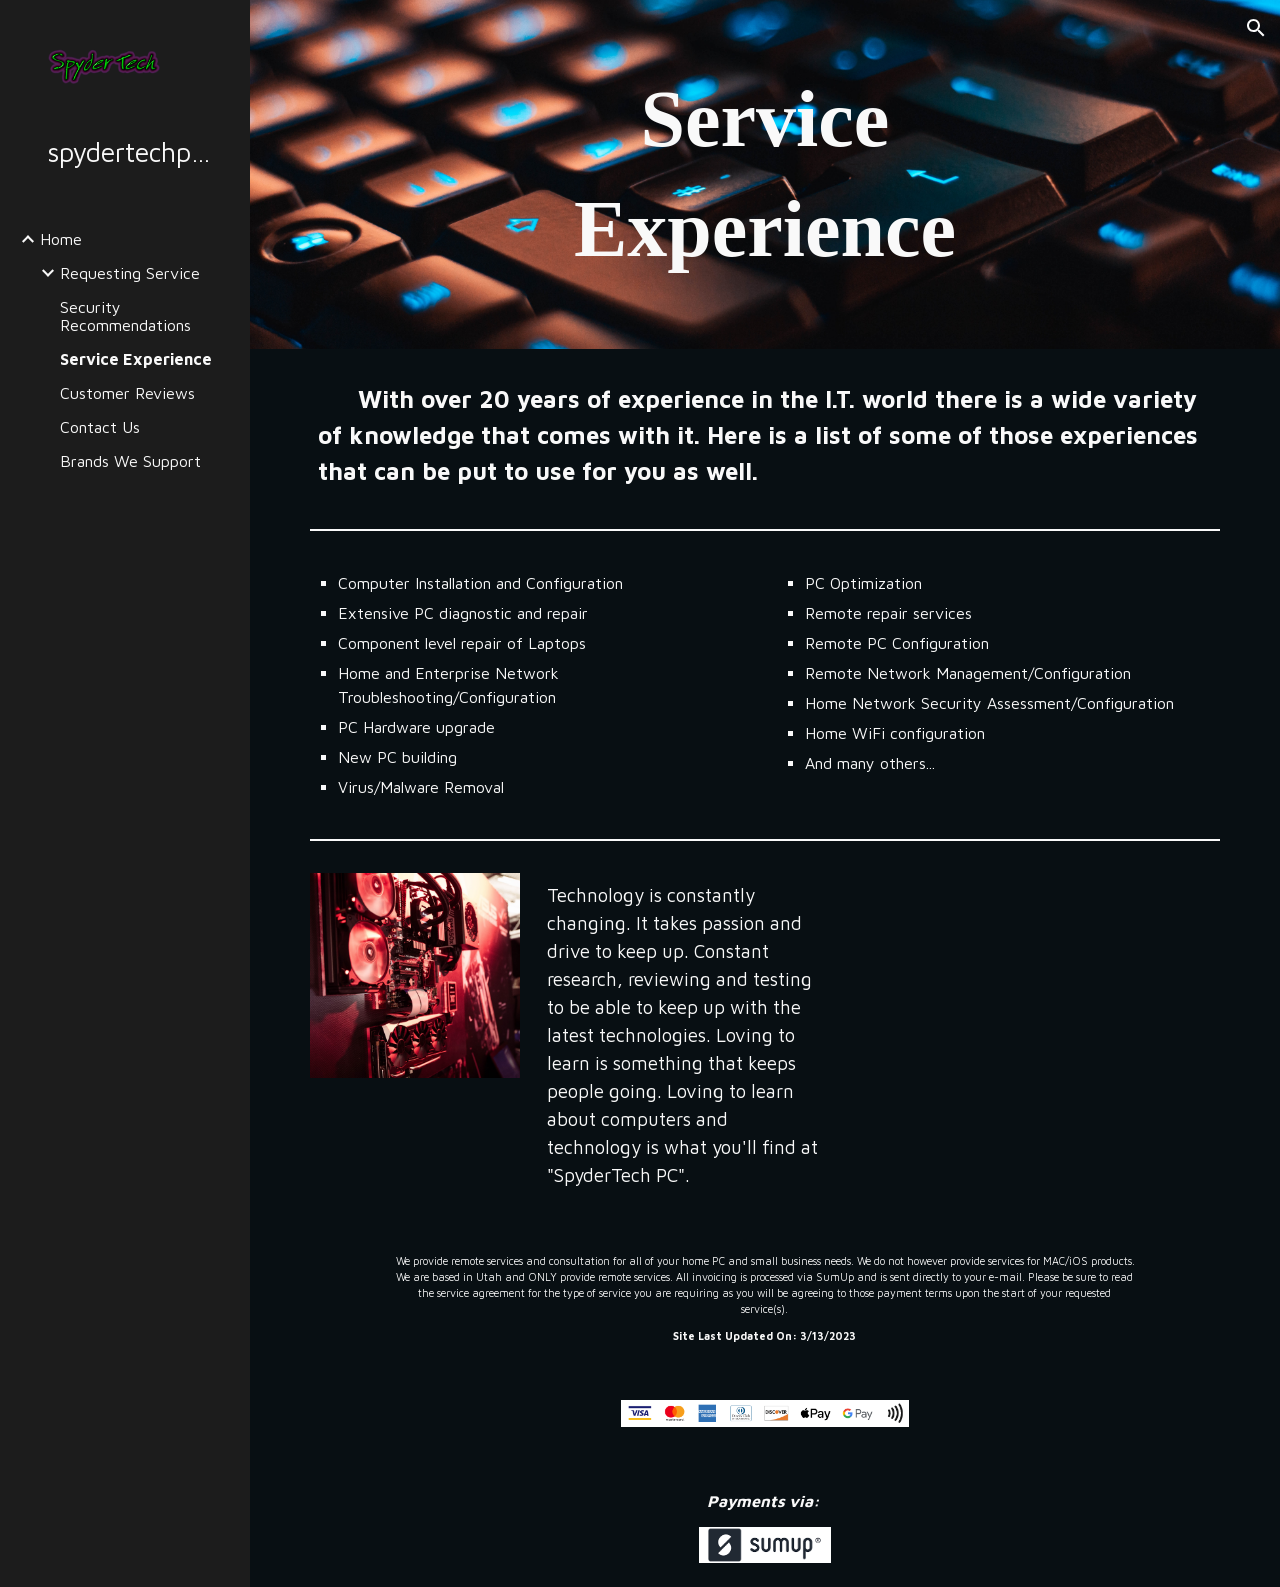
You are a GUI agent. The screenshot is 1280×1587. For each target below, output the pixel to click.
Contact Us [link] (100, 427)
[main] (764, 174)
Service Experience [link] (136, 359)
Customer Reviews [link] (127, 393)
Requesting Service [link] (130, 273)
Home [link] (61, 239)
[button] (1256, 28)
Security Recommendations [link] (125, 316)
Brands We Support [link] (130, 461)
